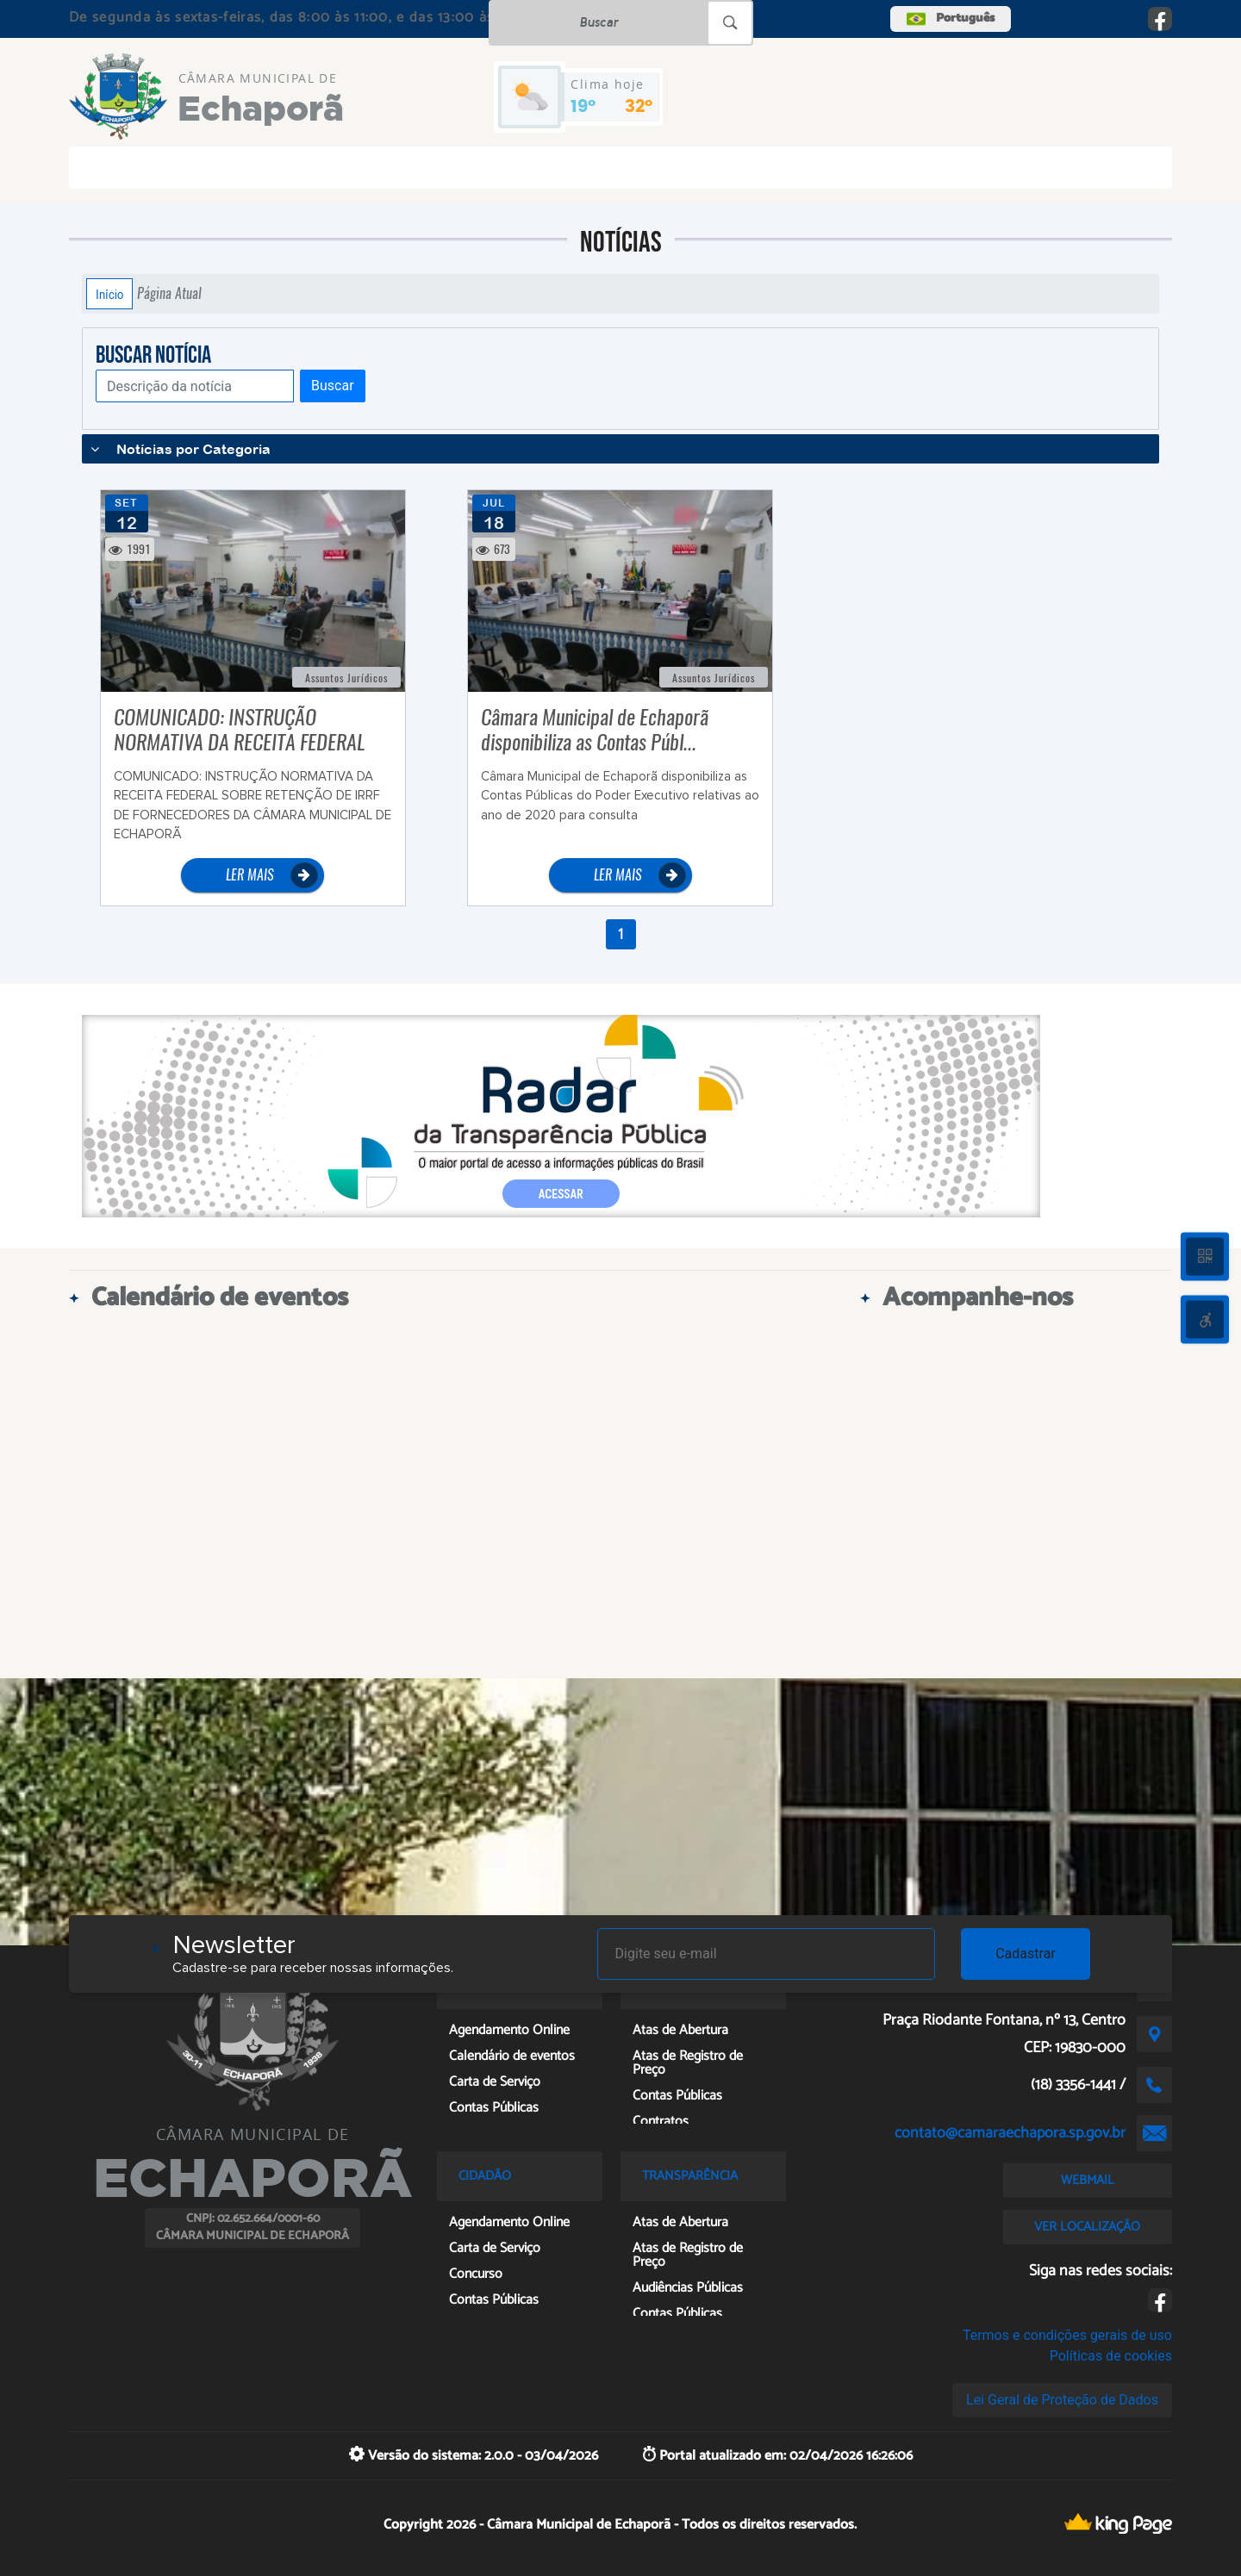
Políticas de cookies (1111, 2356)
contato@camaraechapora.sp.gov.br (1010, 2133)
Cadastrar (1025, 1953)
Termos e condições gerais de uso (1067, 2335)
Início (109, 293)
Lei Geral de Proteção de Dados (1062, 2400)
